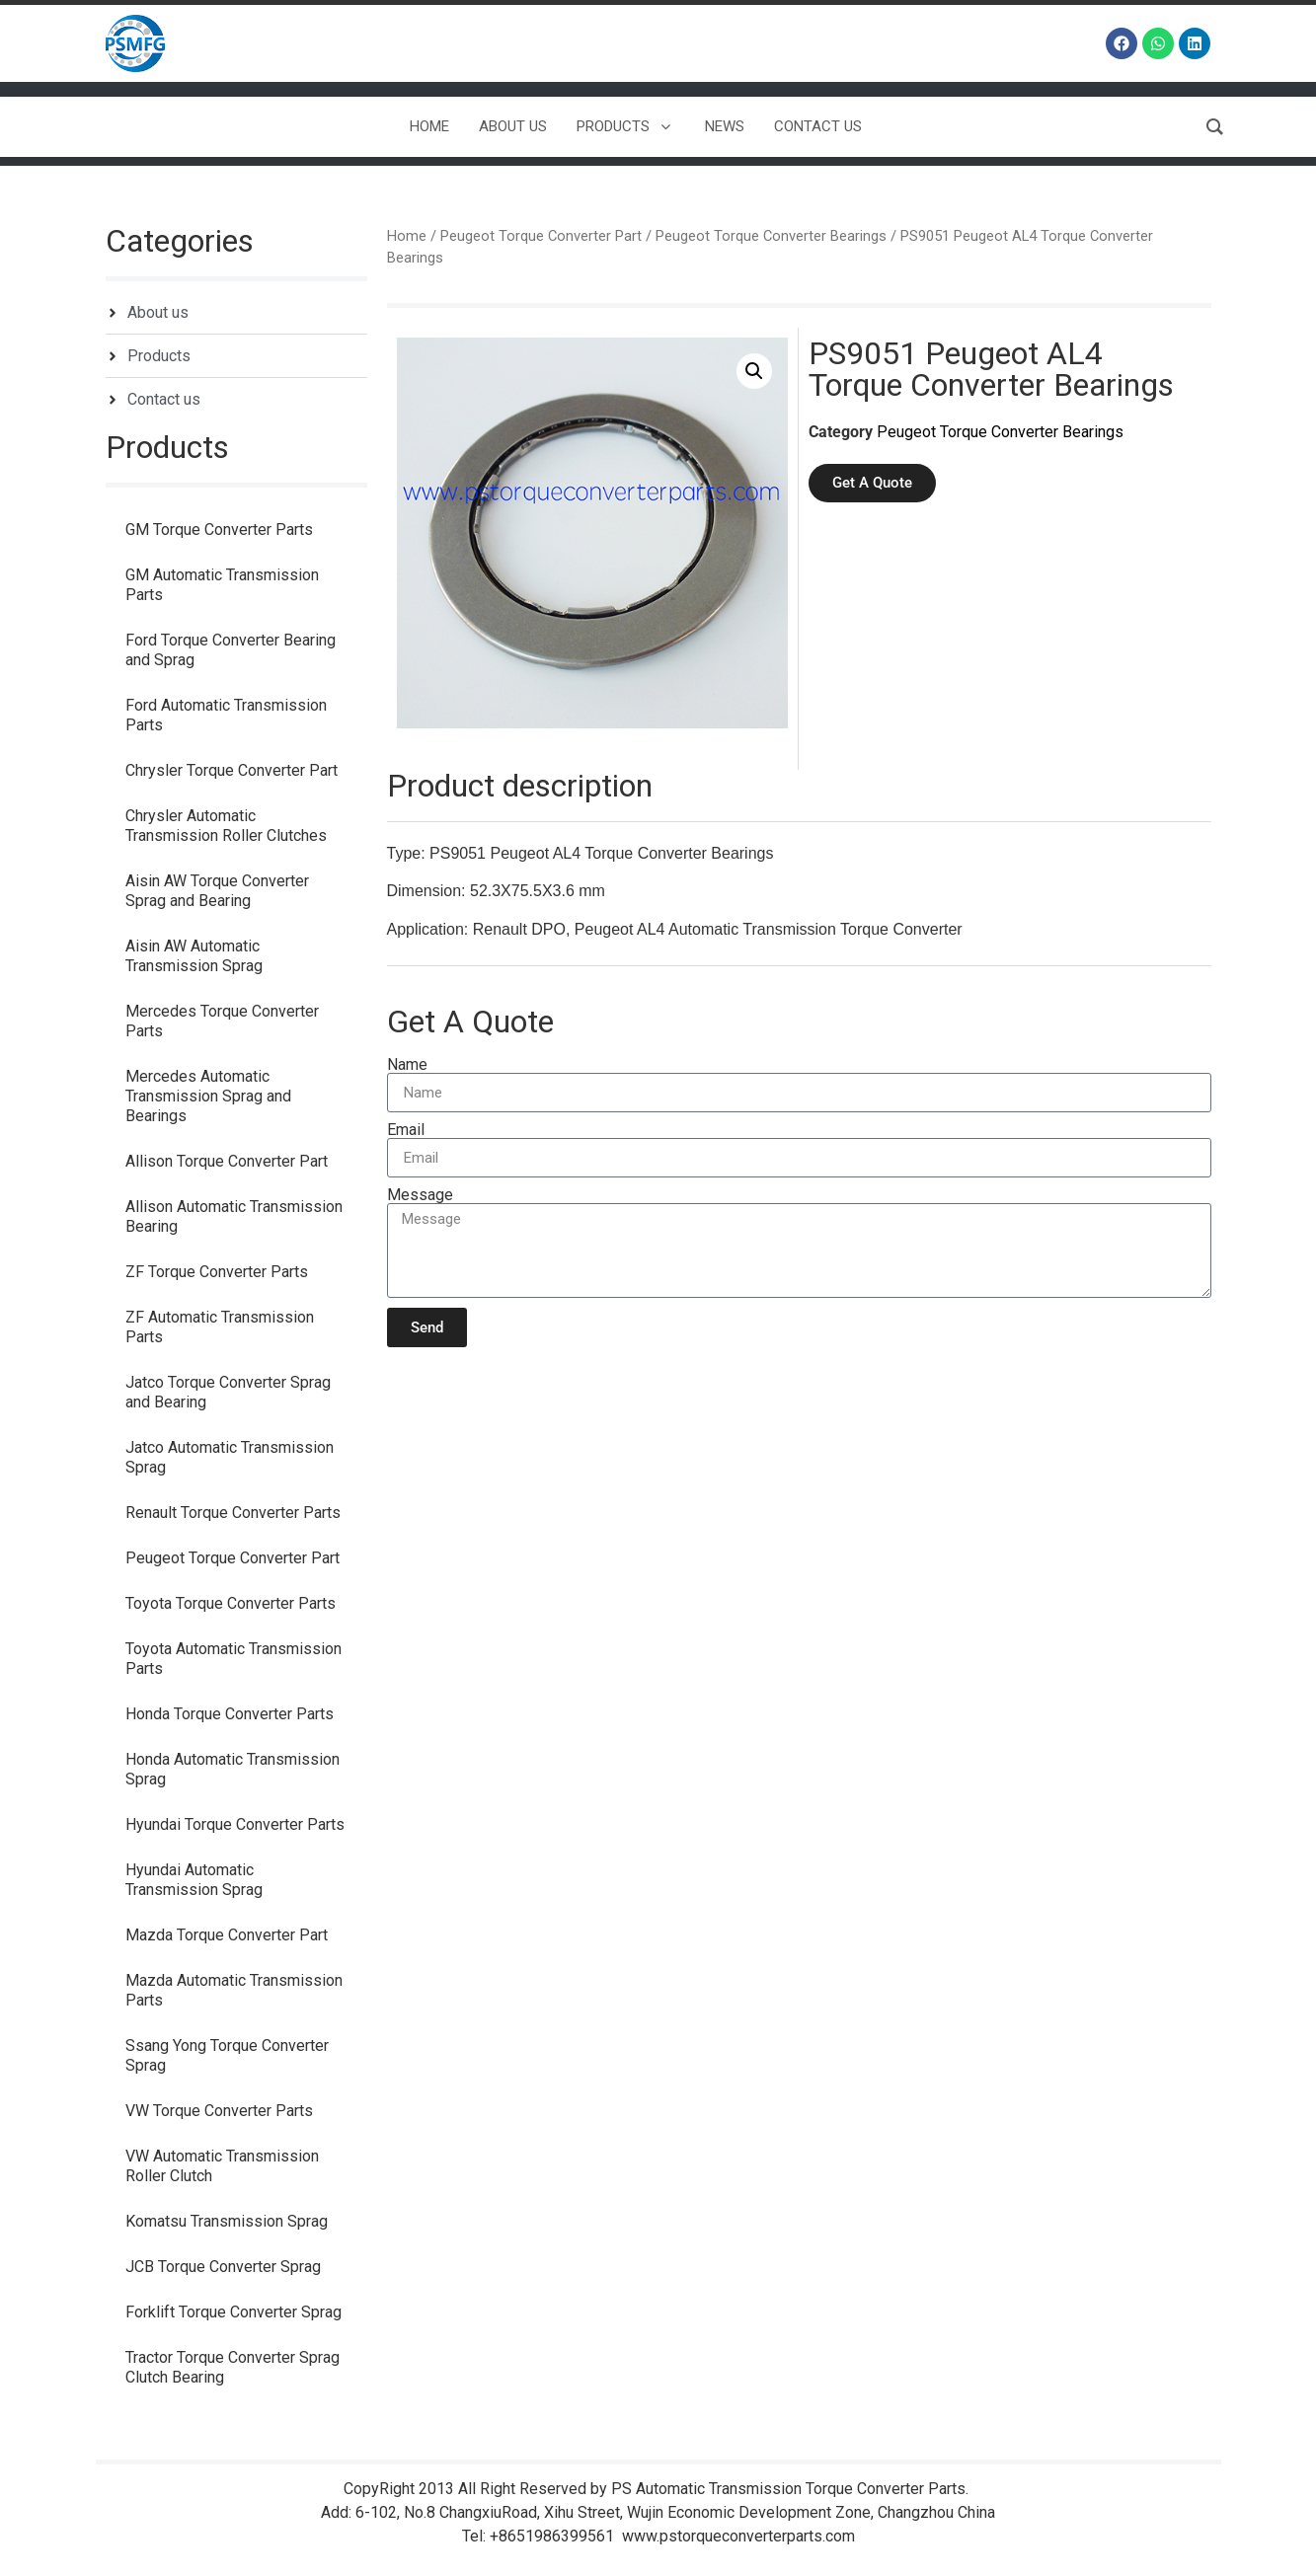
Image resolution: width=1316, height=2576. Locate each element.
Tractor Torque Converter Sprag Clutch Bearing (232, 2367)
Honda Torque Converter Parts (229, 1714)
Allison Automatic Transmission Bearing (234, 1216)
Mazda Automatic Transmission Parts (234, 1990)
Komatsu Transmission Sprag (226, 2221)
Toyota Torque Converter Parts (230, 1603)
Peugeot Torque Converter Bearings (771, 236)
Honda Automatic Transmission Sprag (232, 1769)
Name (407, 1065)
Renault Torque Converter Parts (233, 1512)
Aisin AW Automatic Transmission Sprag (194, 956)
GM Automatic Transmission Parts (222, 585)
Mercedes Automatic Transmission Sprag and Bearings (208, 1096)
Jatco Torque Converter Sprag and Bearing (228, 1392)
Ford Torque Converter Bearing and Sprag (230, 650)
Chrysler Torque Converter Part (231, 770)
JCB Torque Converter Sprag (223, 2266)
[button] (754, 371)
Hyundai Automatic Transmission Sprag (194, 1879)
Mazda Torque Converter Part (226, 1935)
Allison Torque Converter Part (226, 1161)
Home (406, 236)
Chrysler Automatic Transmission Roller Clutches (226, 825)
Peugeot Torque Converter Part (232, 1558)
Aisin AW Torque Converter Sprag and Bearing (217, 890)
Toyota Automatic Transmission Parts (233, 1658)
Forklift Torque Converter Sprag (233, 2312)
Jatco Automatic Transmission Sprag (229, 1457)
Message (420, 1195)
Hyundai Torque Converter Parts (235, 1824)
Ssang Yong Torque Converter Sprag (227, 2055)
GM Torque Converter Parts (219, 529)
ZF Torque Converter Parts (216, 1271)
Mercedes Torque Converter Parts (222, 1021)
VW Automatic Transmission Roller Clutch (222, 2166)
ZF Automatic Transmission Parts (219, 1327)
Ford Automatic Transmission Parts (226, 715)
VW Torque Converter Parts (219, 2110)
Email (406, 1130)
